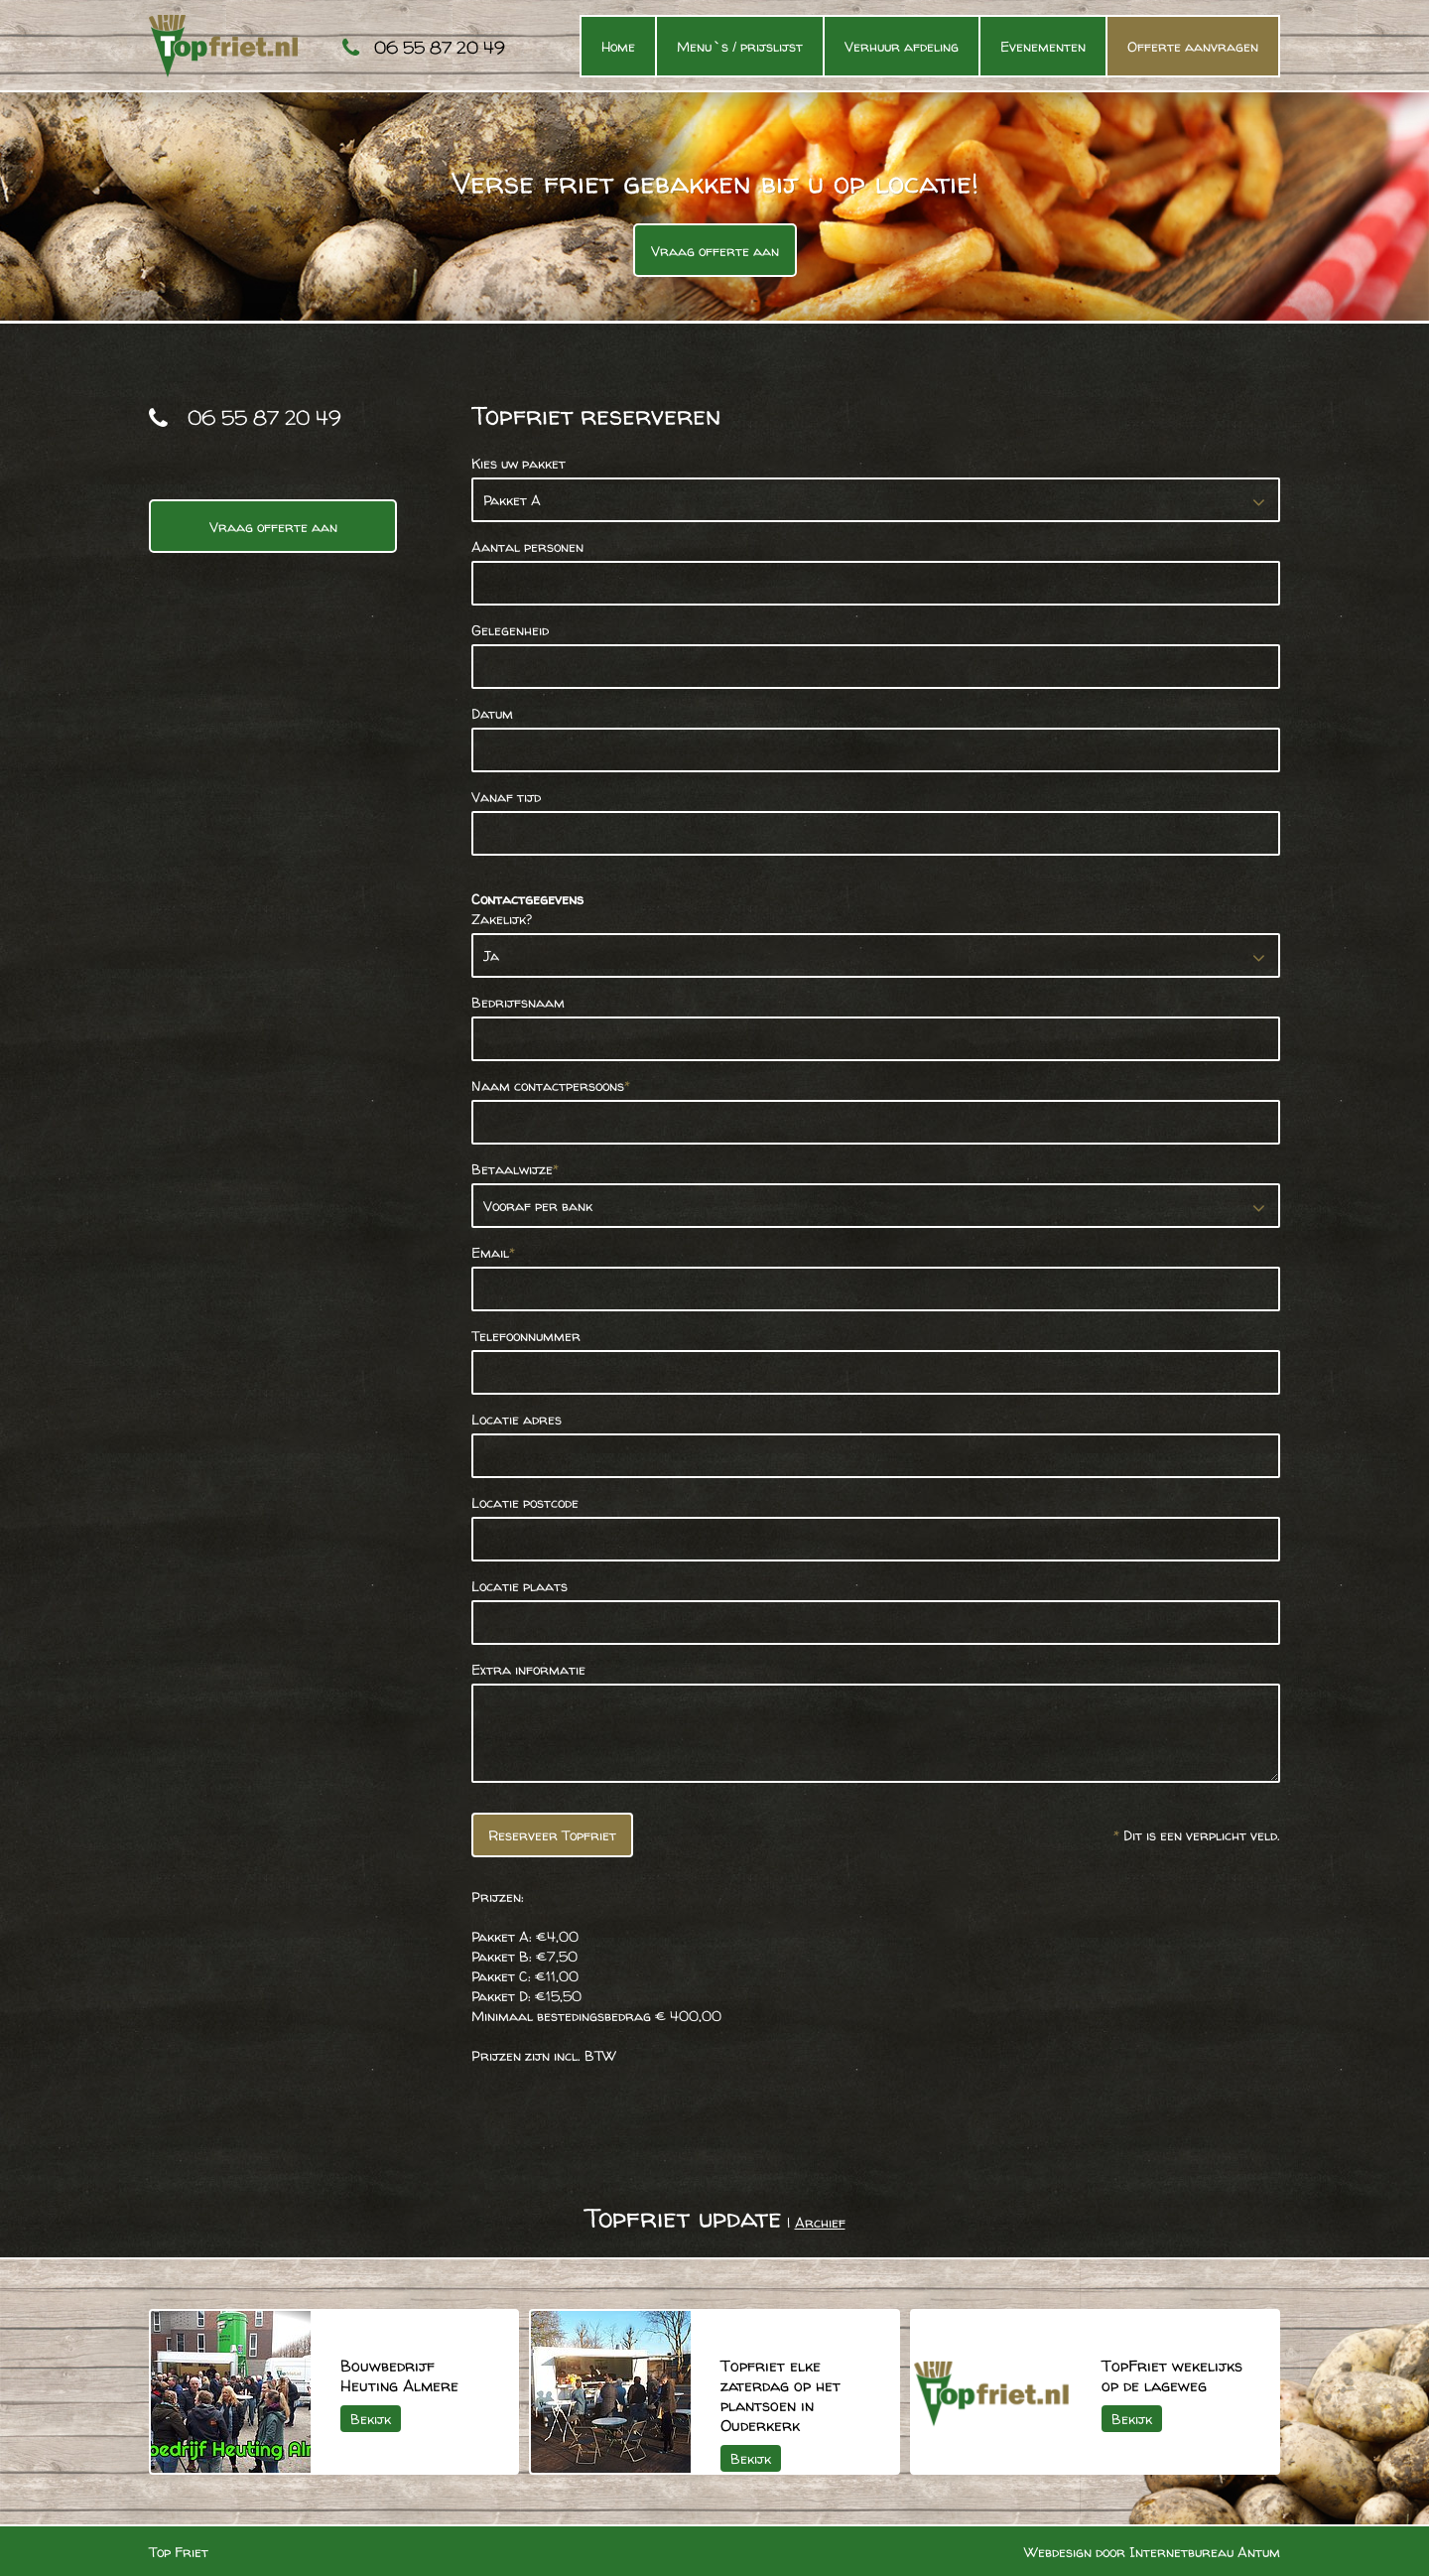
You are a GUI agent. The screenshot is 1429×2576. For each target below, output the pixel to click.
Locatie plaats (519, 1585)
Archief (820, 2222)
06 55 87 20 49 (439, 47)
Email (493, 1252)
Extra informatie (528, 1669)
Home (618, 46)
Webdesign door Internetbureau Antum (1152, 2551)
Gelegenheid (510, 629)
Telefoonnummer (526, 1335)
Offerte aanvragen (1192, 46)
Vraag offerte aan (715, 250)
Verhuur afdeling (901, 46)
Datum (492, 713)
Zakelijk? (501, 918)
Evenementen (1043, 46)
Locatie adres (516, 1419)
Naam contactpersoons (550, 1085)
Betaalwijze (515, 1168)
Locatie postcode (525, 1502)
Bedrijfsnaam (518, 1002)
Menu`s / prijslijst (740, 46)
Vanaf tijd (506, 796)
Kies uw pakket (518, 463)
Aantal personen (527, 546)
